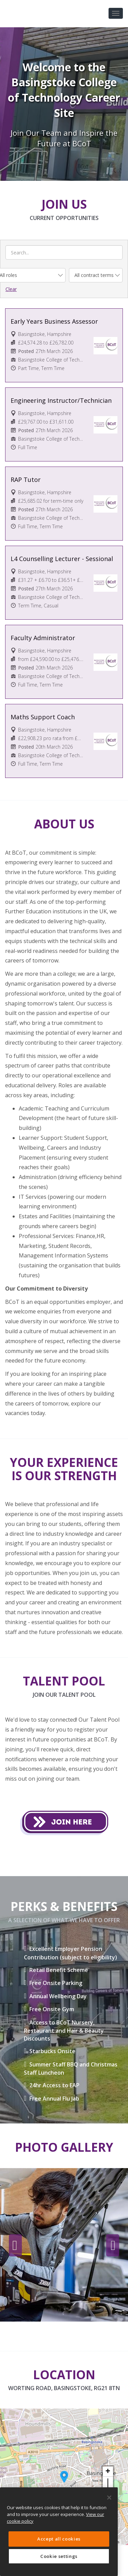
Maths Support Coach (43, 717)
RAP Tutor (26, 479)
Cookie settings (58, 2556)
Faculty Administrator (43, 638)
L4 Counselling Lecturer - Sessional (62, 559)
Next (112, 2245)
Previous (15, 2245)
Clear (11, 289)
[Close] (109, 2497)
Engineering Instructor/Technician (61, 400)
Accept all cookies (59, 2539)
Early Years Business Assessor (54, 321)
